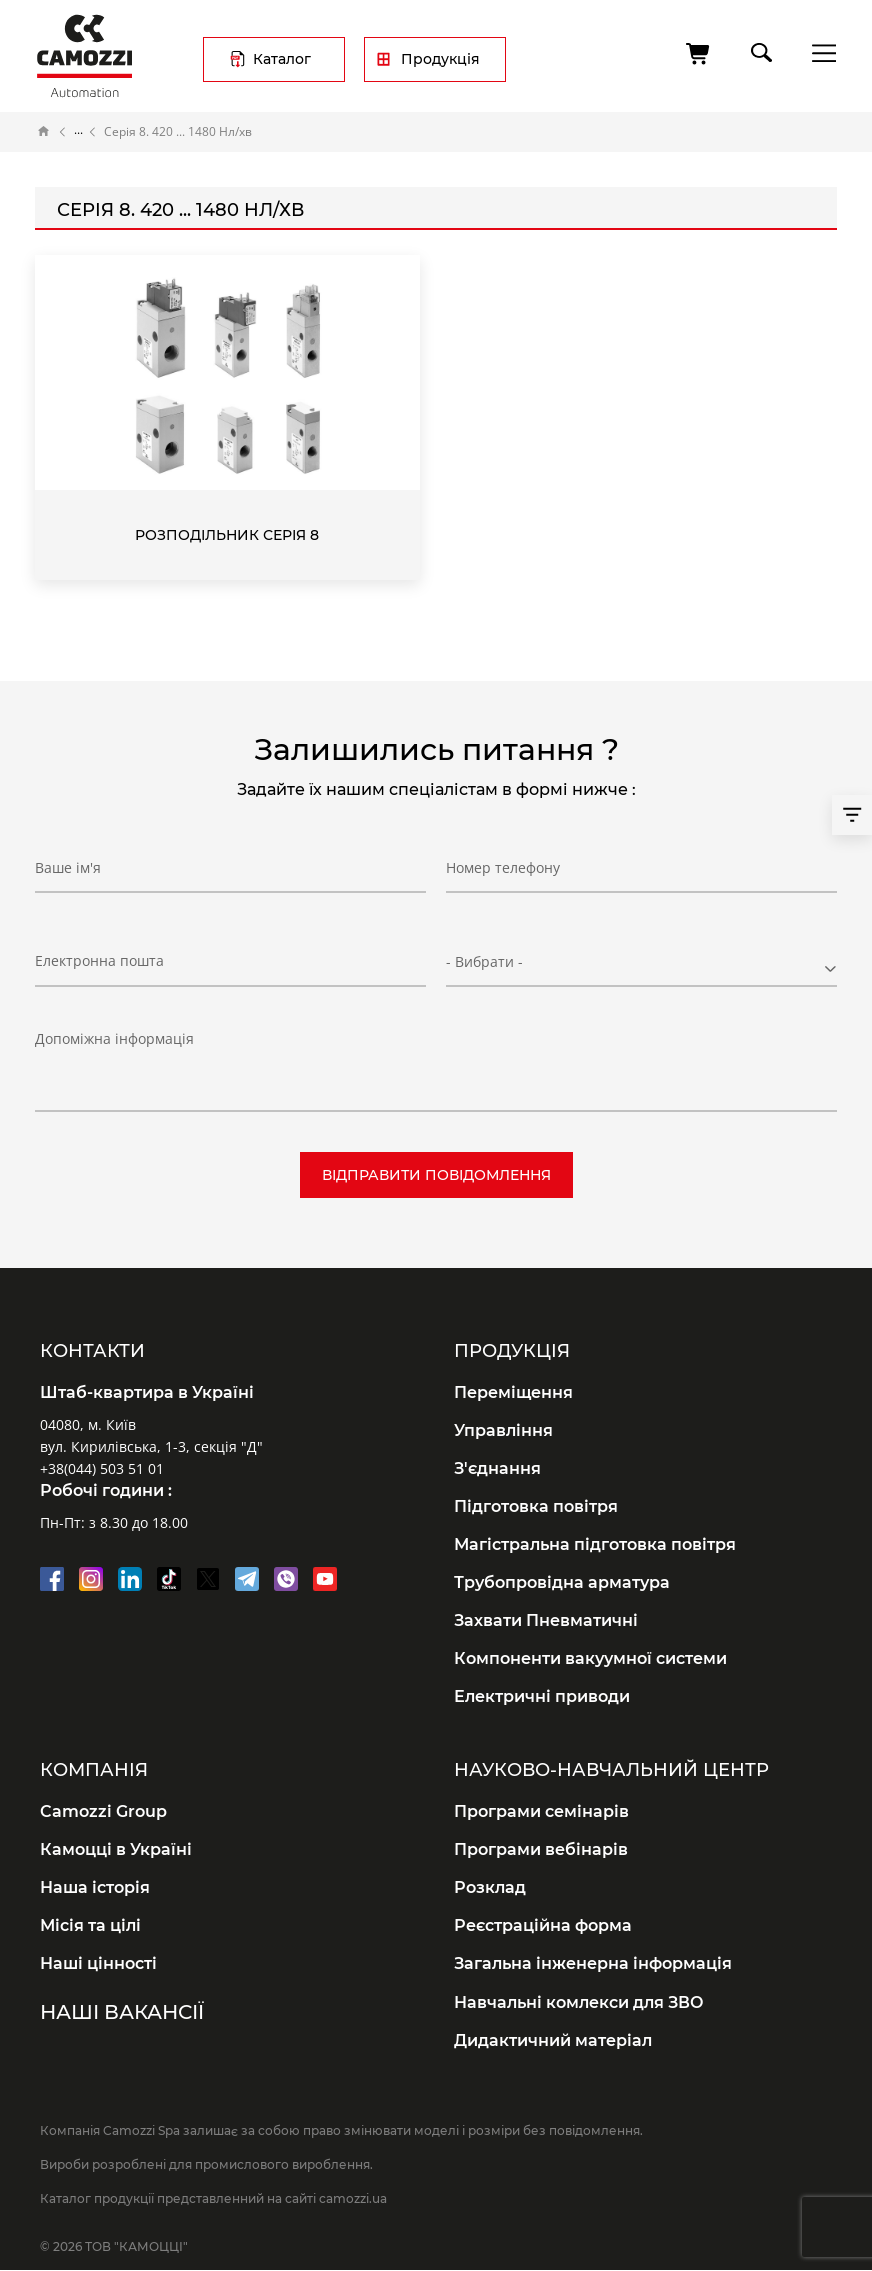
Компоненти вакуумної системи (590, 1658)
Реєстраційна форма (543, 1925)
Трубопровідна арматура (562, 1582)
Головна (44, 132)
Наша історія (95, 1887)
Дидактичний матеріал (553, 2040)
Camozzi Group (103, 1811)
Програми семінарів (541, 1811)
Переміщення (513, 1392)
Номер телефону (503, 867)
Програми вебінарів (541, 1849)
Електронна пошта (99, 960)
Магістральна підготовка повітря (595, 1544)
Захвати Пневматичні (546, 1620)
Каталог (282, 59)
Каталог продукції (78, 132)
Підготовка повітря (536, 1506)
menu (818, 52)
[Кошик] (699, 54)
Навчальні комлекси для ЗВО (579, 2002)
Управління (503, 1430)
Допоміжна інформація (114, 1038)
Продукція (440, 59)
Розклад (490, 1887)
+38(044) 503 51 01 (102, 1468)
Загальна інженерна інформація (593, 1963)
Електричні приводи (542, 1696)
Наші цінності (98, 1963)
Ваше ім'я (68, 867)
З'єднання (497, 1468)
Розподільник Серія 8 (227, 535)
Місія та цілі (90, 1925)
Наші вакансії (122, 2012)
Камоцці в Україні (116, 1849)
